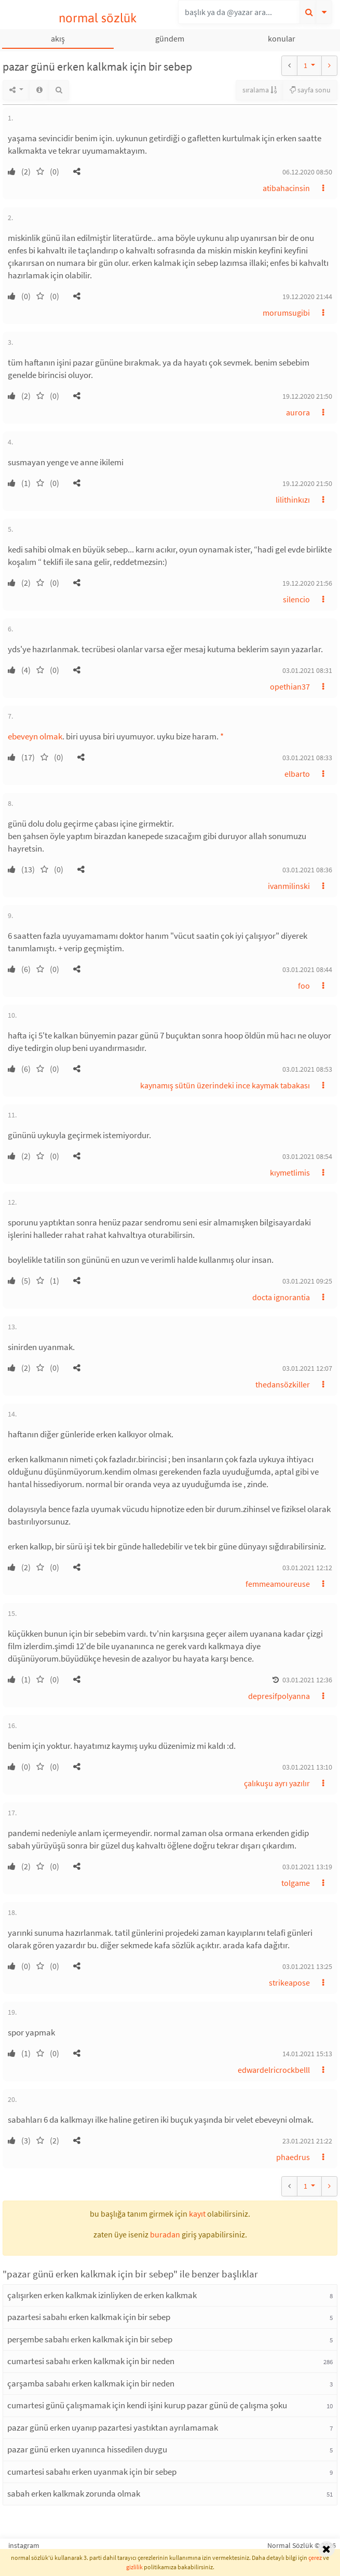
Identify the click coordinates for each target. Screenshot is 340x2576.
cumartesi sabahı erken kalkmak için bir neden (90, 2361)
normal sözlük (98, 18)
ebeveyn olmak (35, 736)
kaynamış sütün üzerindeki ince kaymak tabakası (225, 1085)
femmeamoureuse (278, 1584)
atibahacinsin (286, 188)
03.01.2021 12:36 (307, 1679)
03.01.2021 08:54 (307, 1156)
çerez (315, 2557)
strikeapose (289, 1982)
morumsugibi (286, 312)
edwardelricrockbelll (274, 2070)
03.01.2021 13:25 (307, 1966)
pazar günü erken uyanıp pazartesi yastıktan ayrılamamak (112, 2427)
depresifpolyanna (279, 1696)
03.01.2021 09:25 (307, 1281)
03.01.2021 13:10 (307, 1767)
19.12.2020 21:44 (307, 296)
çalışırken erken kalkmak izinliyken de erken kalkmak (102, 2295)
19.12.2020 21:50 (307, 396)
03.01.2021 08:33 (307, 757)
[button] (77, 171)
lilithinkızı (293, 499)
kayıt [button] (197, 2213)
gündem (169, 38)
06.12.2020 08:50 (307, 172)
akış (58, 38)
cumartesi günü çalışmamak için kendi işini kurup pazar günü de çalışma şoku (147, 2405)
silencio (296, 599)
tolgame (295, 1883)
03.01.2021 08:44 (307, 969)
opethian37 (290, 686)
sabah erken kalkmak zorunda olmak (73, 2493)
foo (304, 985)
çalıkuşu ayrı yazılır (277, 1783)
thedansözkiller (282, 1384)
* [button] (222, 736)
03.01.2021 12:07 (307, 1368)
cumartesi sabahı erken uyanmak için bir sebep (91, 2471)
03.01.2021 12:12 (307, 1567)
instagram (23, 2545)
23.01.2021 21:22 (307, 2141)
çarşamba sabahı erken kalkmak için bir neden (90, 2383)
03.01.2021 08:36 (307, 869)
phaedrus (293, 2157)
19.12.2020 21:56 (307, 583)
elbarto (297, 773)
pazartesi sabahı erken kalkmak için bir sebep (88, 2317)
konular (281, 38)
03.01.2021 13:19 (307, 1866)
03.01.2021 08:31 (307, 670)
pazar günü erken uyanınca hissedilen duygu (87, 2449)
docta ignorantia (281, 1297)
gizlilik (134, 2567)
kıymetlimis (290, 1172)
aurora (298, 412)
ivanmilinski (289, 886)
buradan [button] (165, 2234)
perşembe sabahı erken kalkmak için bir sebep (89, 2339)
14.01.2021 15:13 (307, 2053)
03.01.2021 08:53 (307, 1069)
